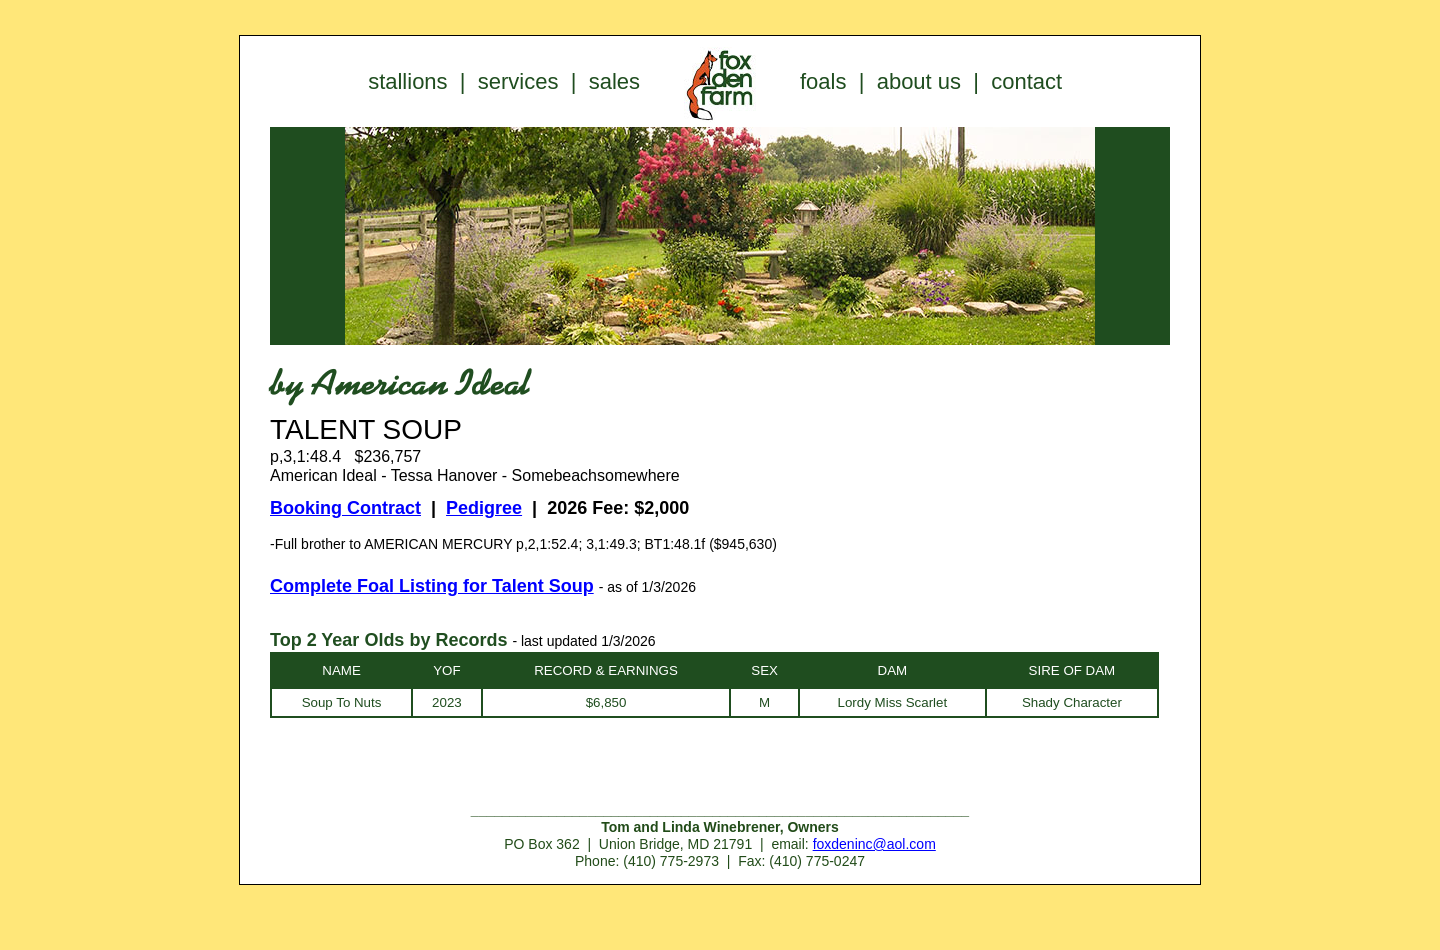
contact (1026, 81)
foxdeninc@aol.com (874, 844)
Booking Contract (345, 508)
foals (823, 81)
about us (919, 81)
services (518, 81)
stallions (407, 81)
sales (614, 81)
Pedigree (484, 508)
